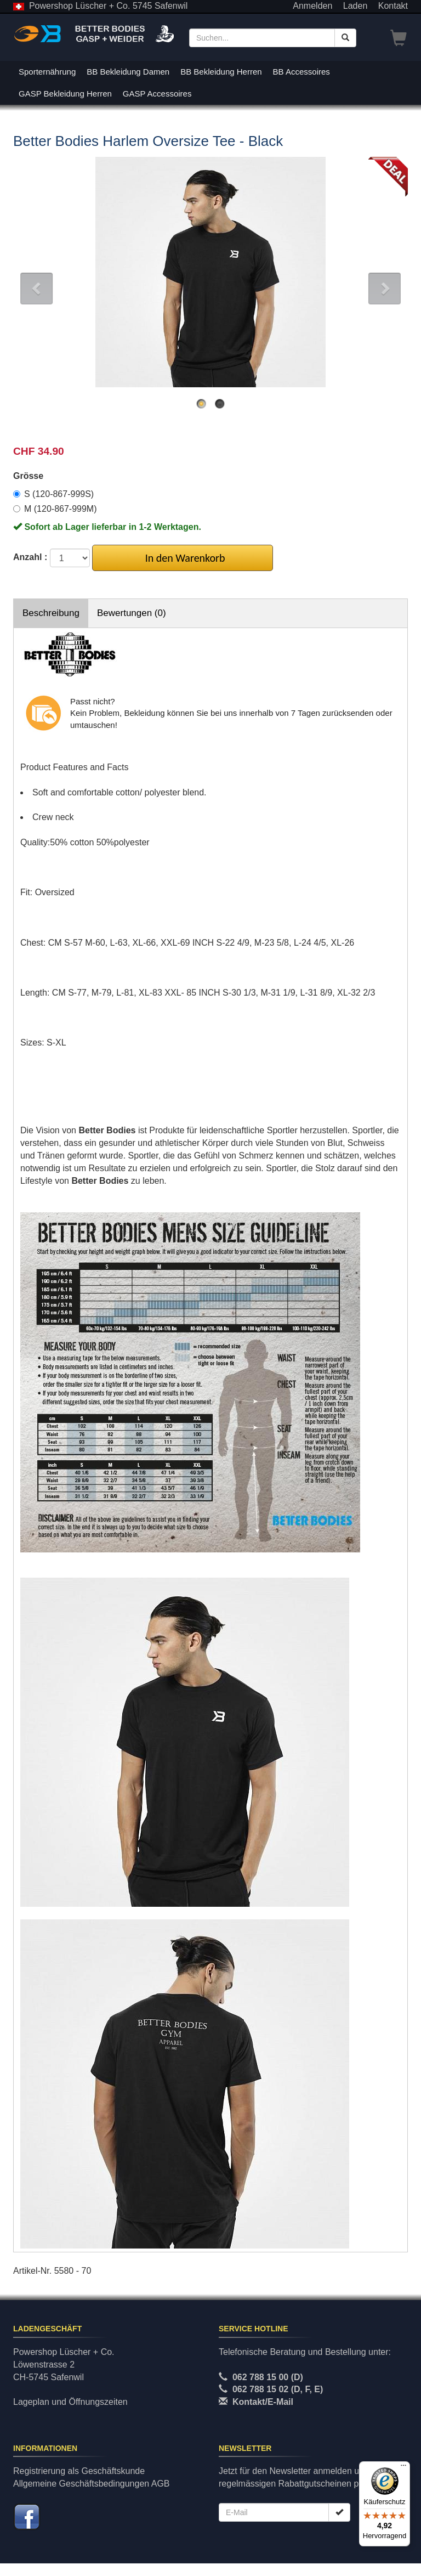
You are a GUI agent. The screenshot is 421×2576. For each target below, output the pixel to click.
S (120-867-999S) (53, 494)
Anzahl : (30, 557)
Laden (355, 5)
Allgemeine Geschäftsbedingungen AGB (91, 2483)
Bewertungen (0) (131, 613)
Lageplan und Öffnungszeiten (70, 2401)
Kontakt (393, 5)
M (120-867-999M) (55, 508)
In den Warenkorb (182, 557)
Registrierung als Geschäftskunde (79, 2471)
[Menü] (403, 2468)
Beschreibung (50, 613)
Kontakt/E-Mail (262, 2401)
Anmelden (312, 5)
